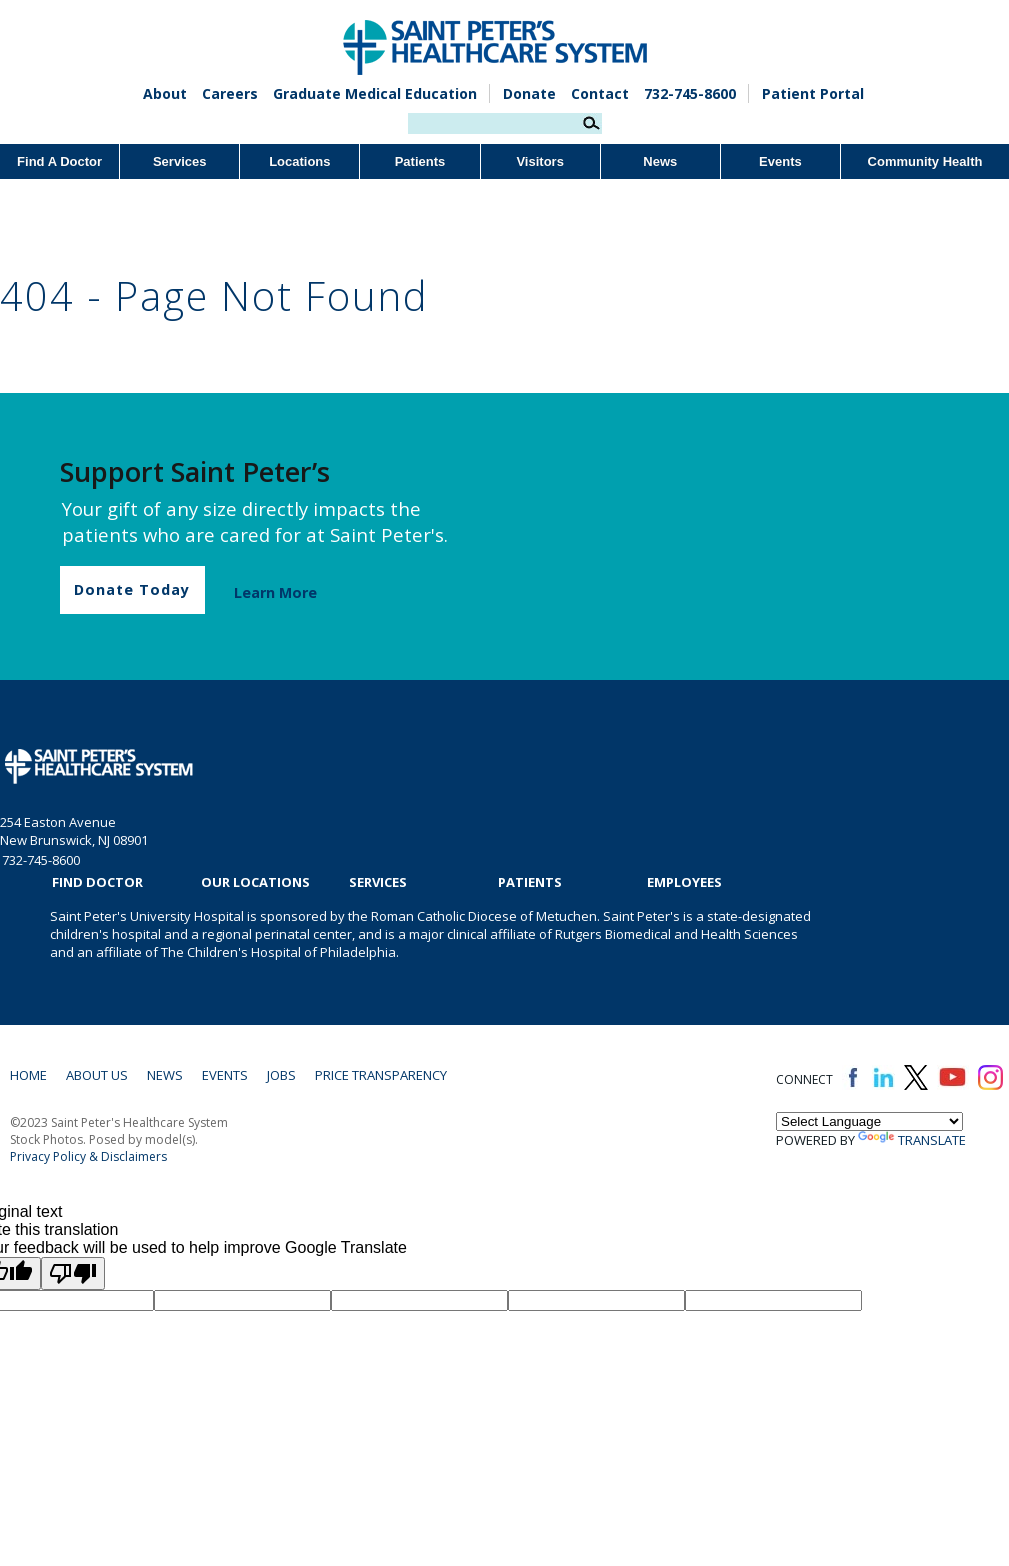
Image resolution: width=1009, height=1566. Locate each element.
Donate (529, 93)
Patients (420, 161)
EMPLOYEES (684, 882)
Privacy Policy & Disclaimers (88, 1156)
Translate (912, 1140)
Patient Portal (813, 93)
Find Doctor (97, 882)
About (165, 93)
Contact (600, 93)
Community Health (925, 161)
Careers (230, 93)
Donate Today (132, 589)
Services (180, 161)
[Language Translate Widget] (869, 1121)
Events (780, 161)
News (660, 161)
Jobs (281, 1075)
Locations (299, 161)
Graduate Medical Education (375, 93)
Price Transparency (381, 1075)
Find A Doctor (59, 161)
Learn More (275, 592)
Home (28, 1075)
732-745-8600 (690, 93)
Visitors (539, 161)
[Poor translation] (73, 1273)
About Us (97, 1075)
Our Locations (255, 882)
